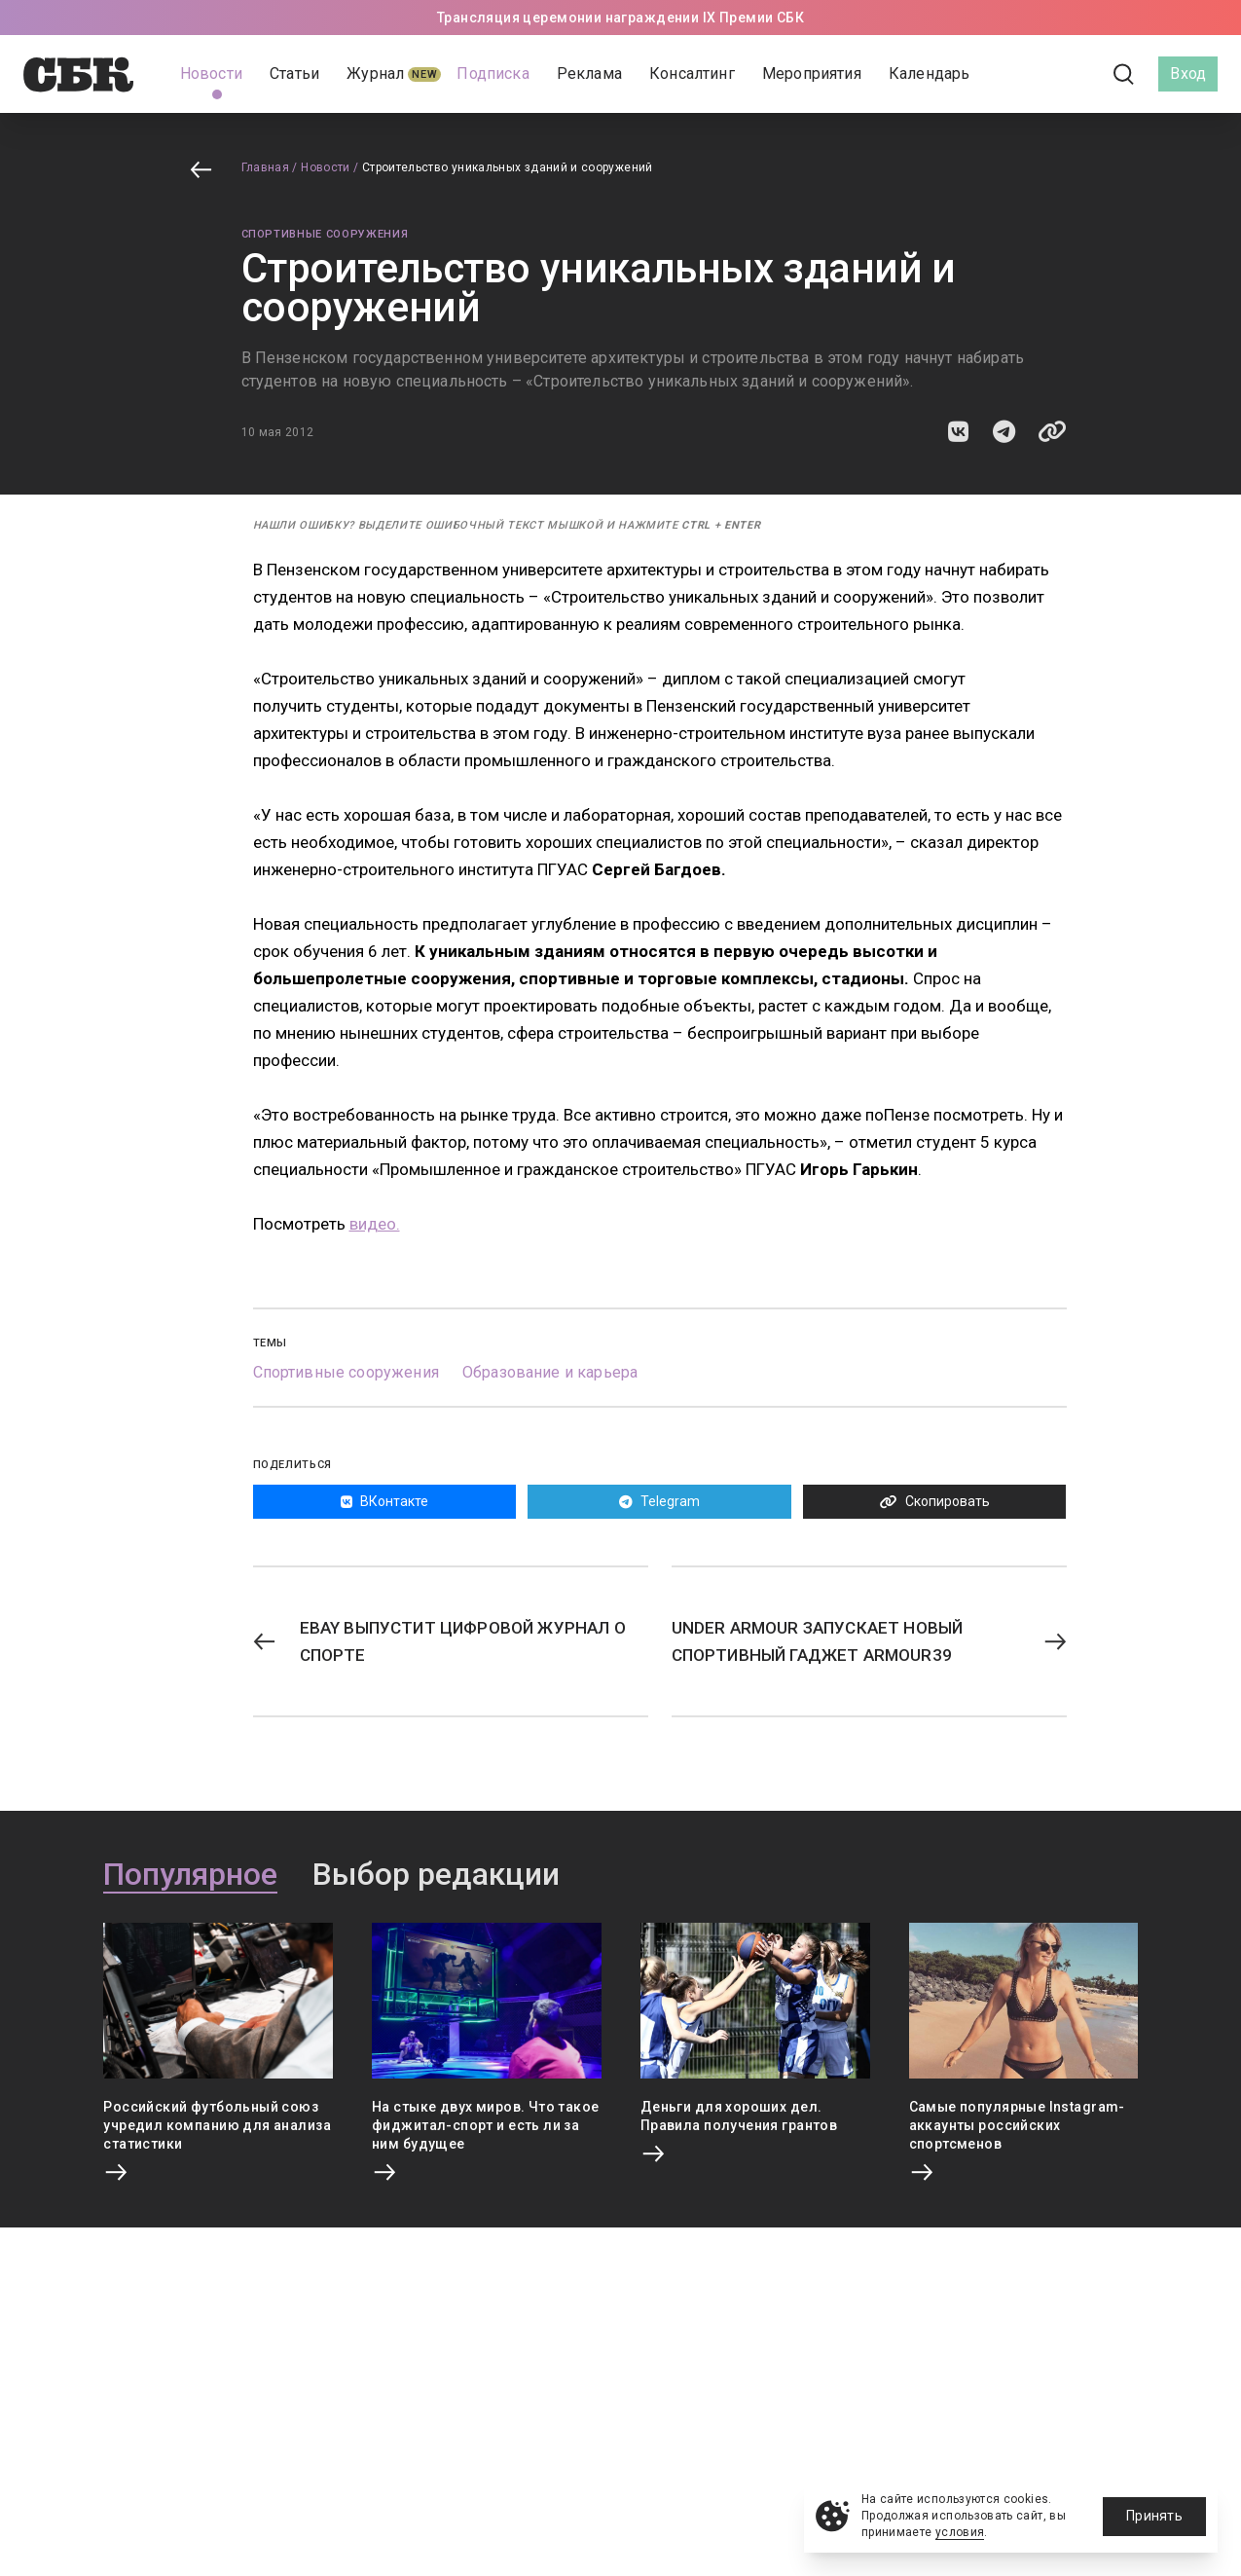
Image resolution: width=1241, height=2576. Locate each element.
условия (960, 2532)
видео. (374, 1223)
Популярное (190, 1875)
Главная (265, 167)
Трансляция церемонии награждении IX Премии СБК (620, 17)
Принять (1154, 2515)
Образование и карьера (550, 1372)
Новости (325, 167)
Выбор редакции (436, 1875)
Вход (1188, 73)
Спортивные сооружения (325, 234)
